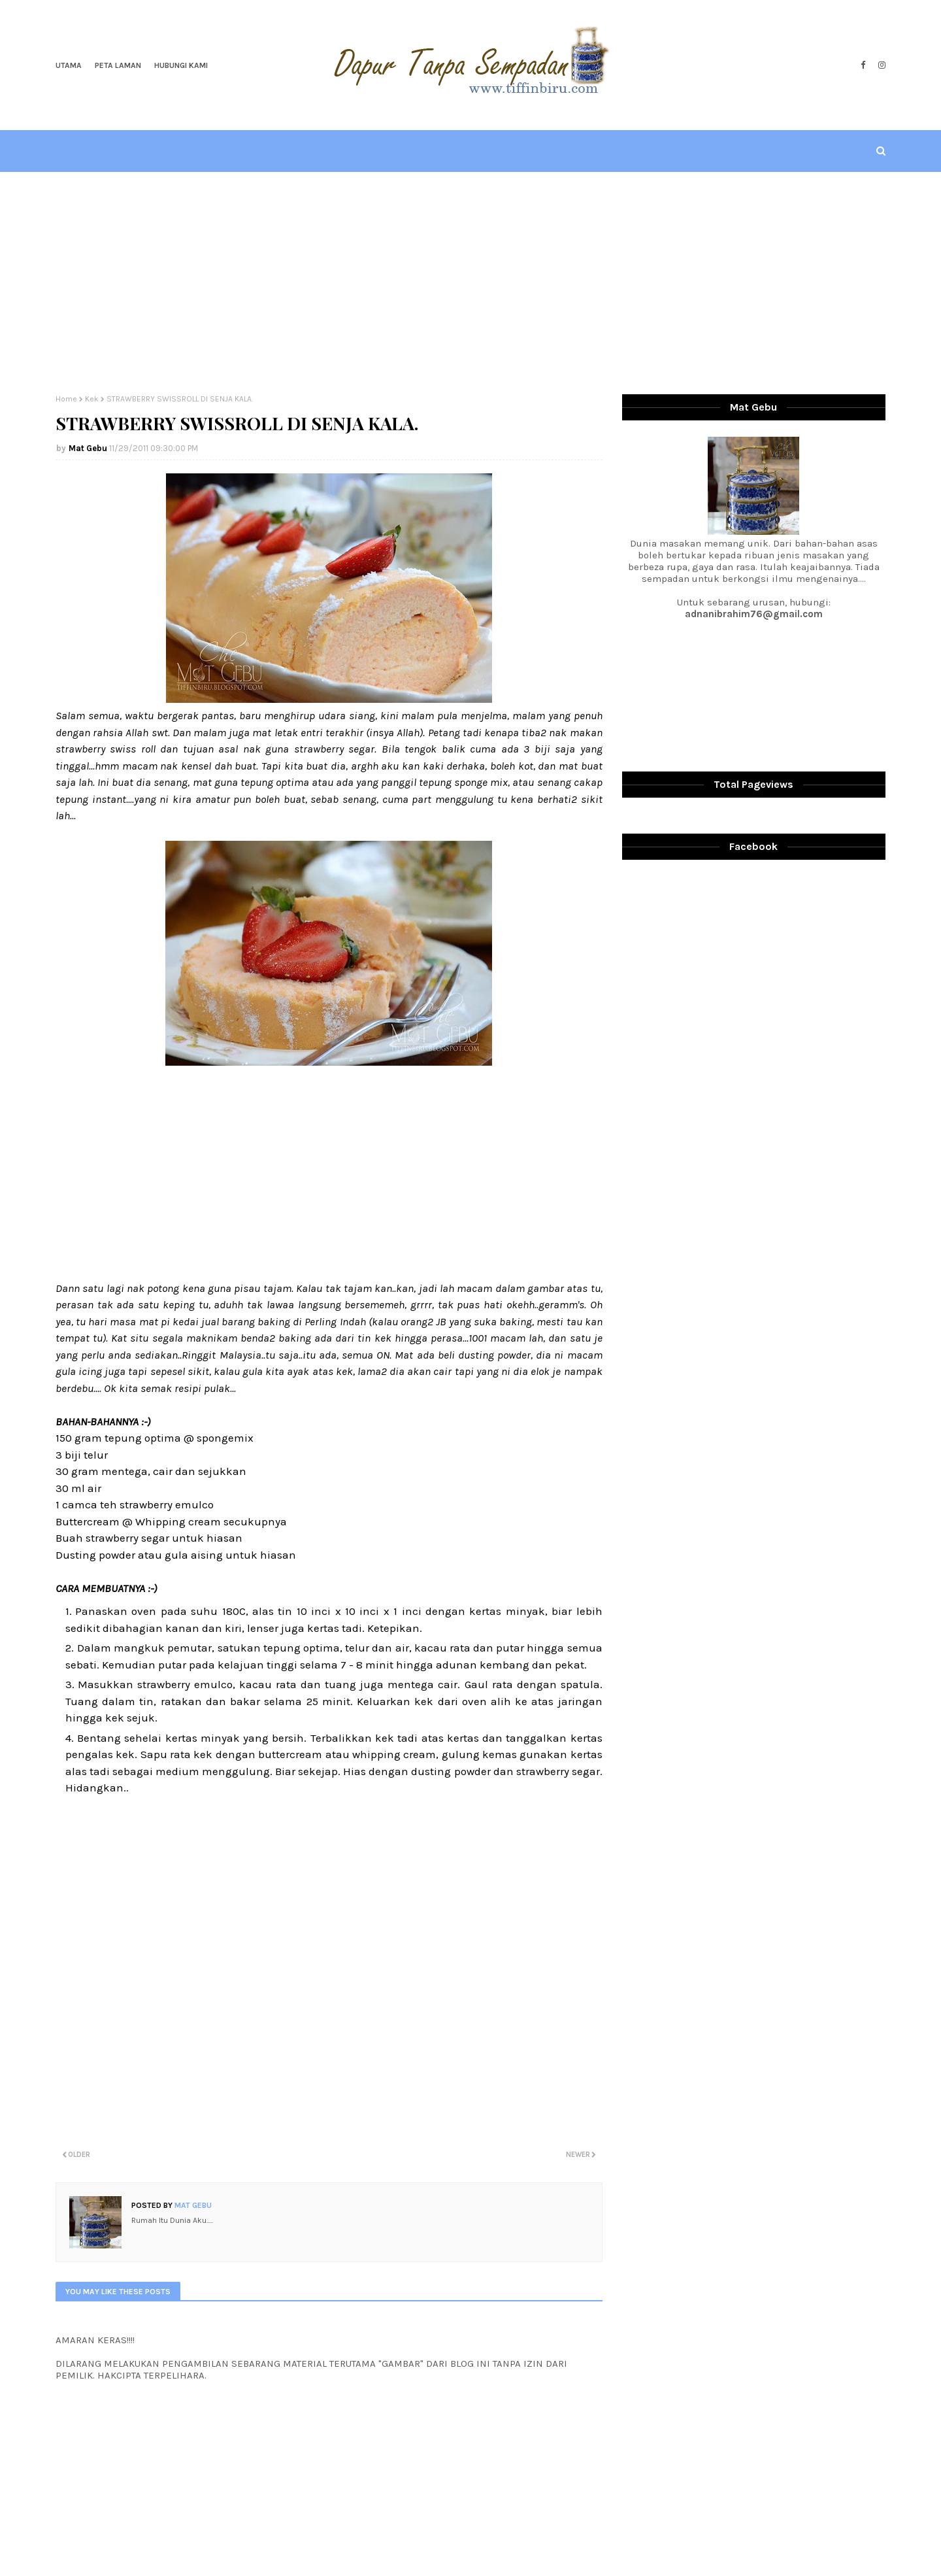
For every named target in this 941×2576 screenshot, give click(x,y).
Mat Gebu (88, 448)
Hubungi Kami (181, 65)
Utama (69, 65)
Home (66, 398)
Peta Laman (118, 65)
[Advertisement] (470, 283)
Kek (92, 398)
